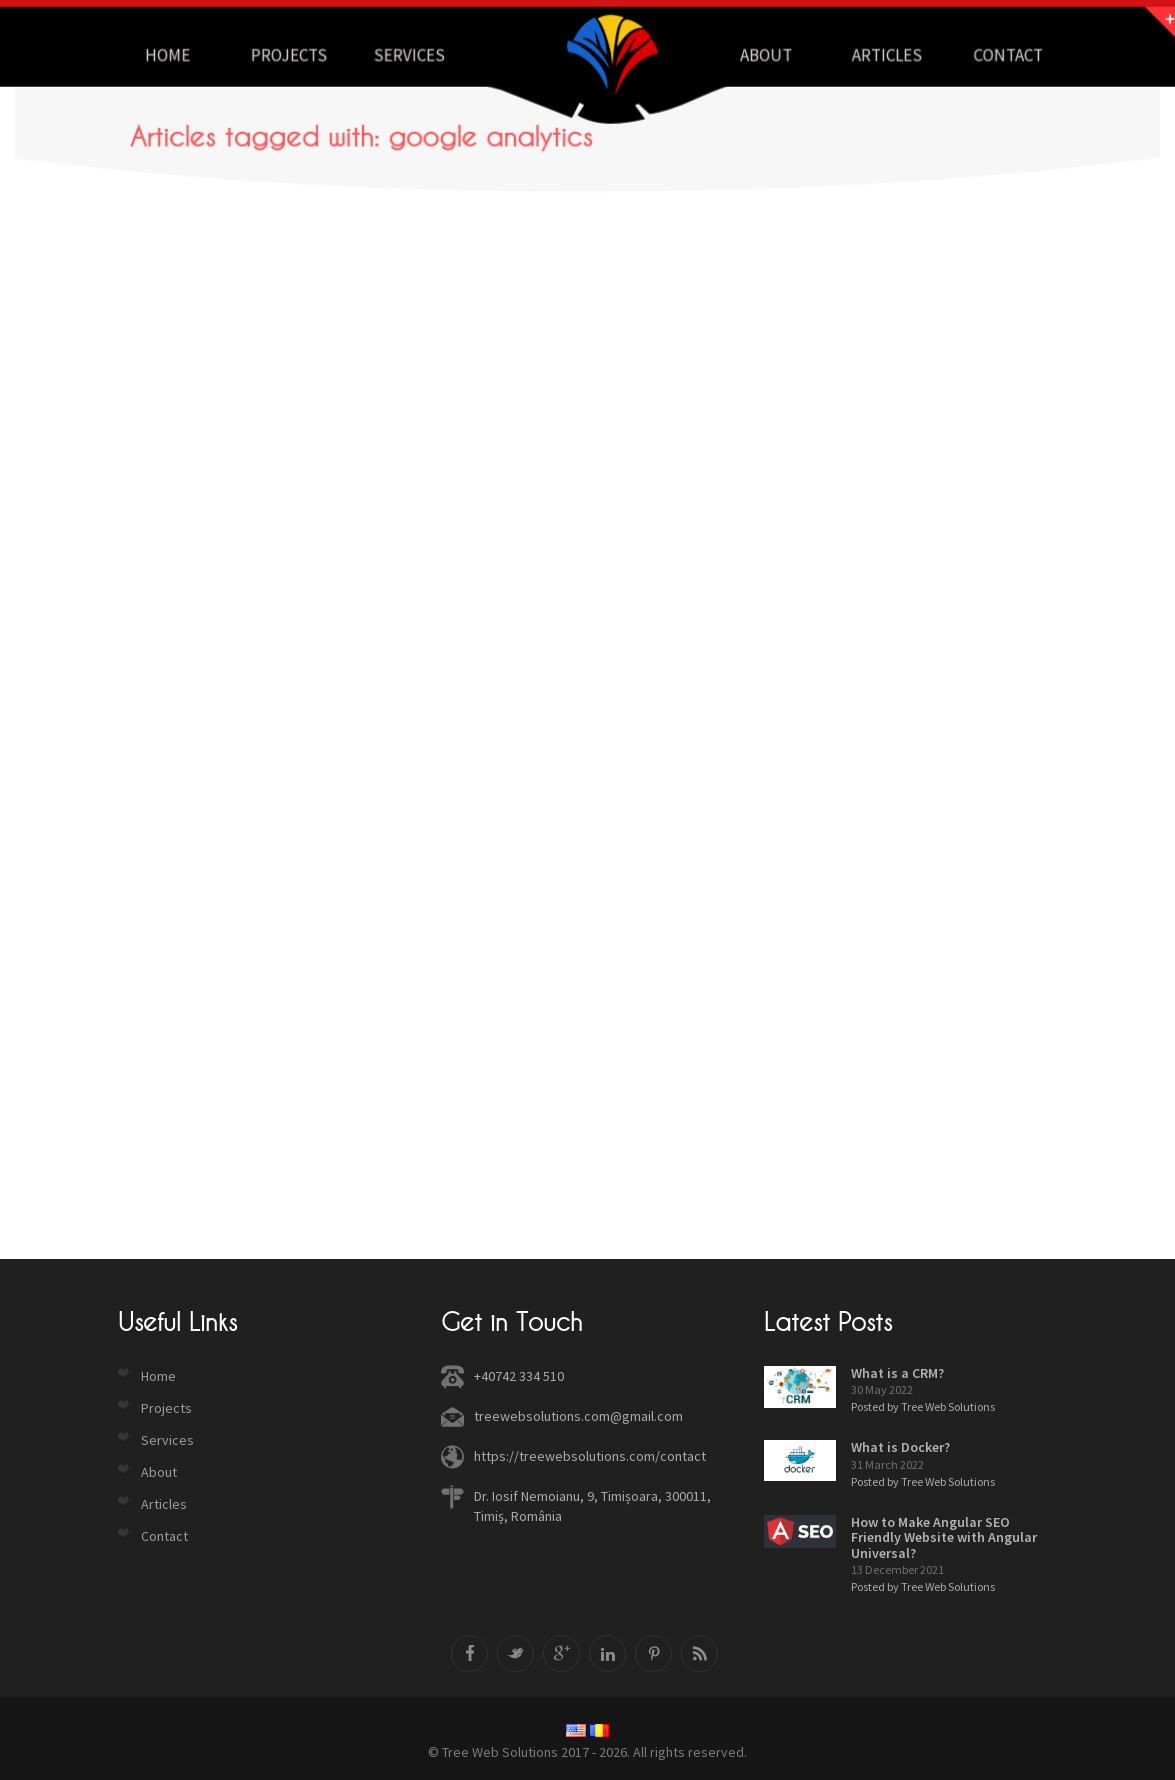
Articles (164, 1504)
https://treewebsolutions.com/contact (590, 1456)
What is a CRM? (897, 1373)
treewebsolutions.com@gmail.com (578, 1416)
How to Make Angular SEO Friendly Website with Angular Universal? (944, 1537)
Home (158, 1376)
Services (167, 1440)
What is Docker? (900, 1447)
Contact (164, 1536)
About (159, 1472)
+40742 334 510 (519, 1376)
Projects (166, 1408)
